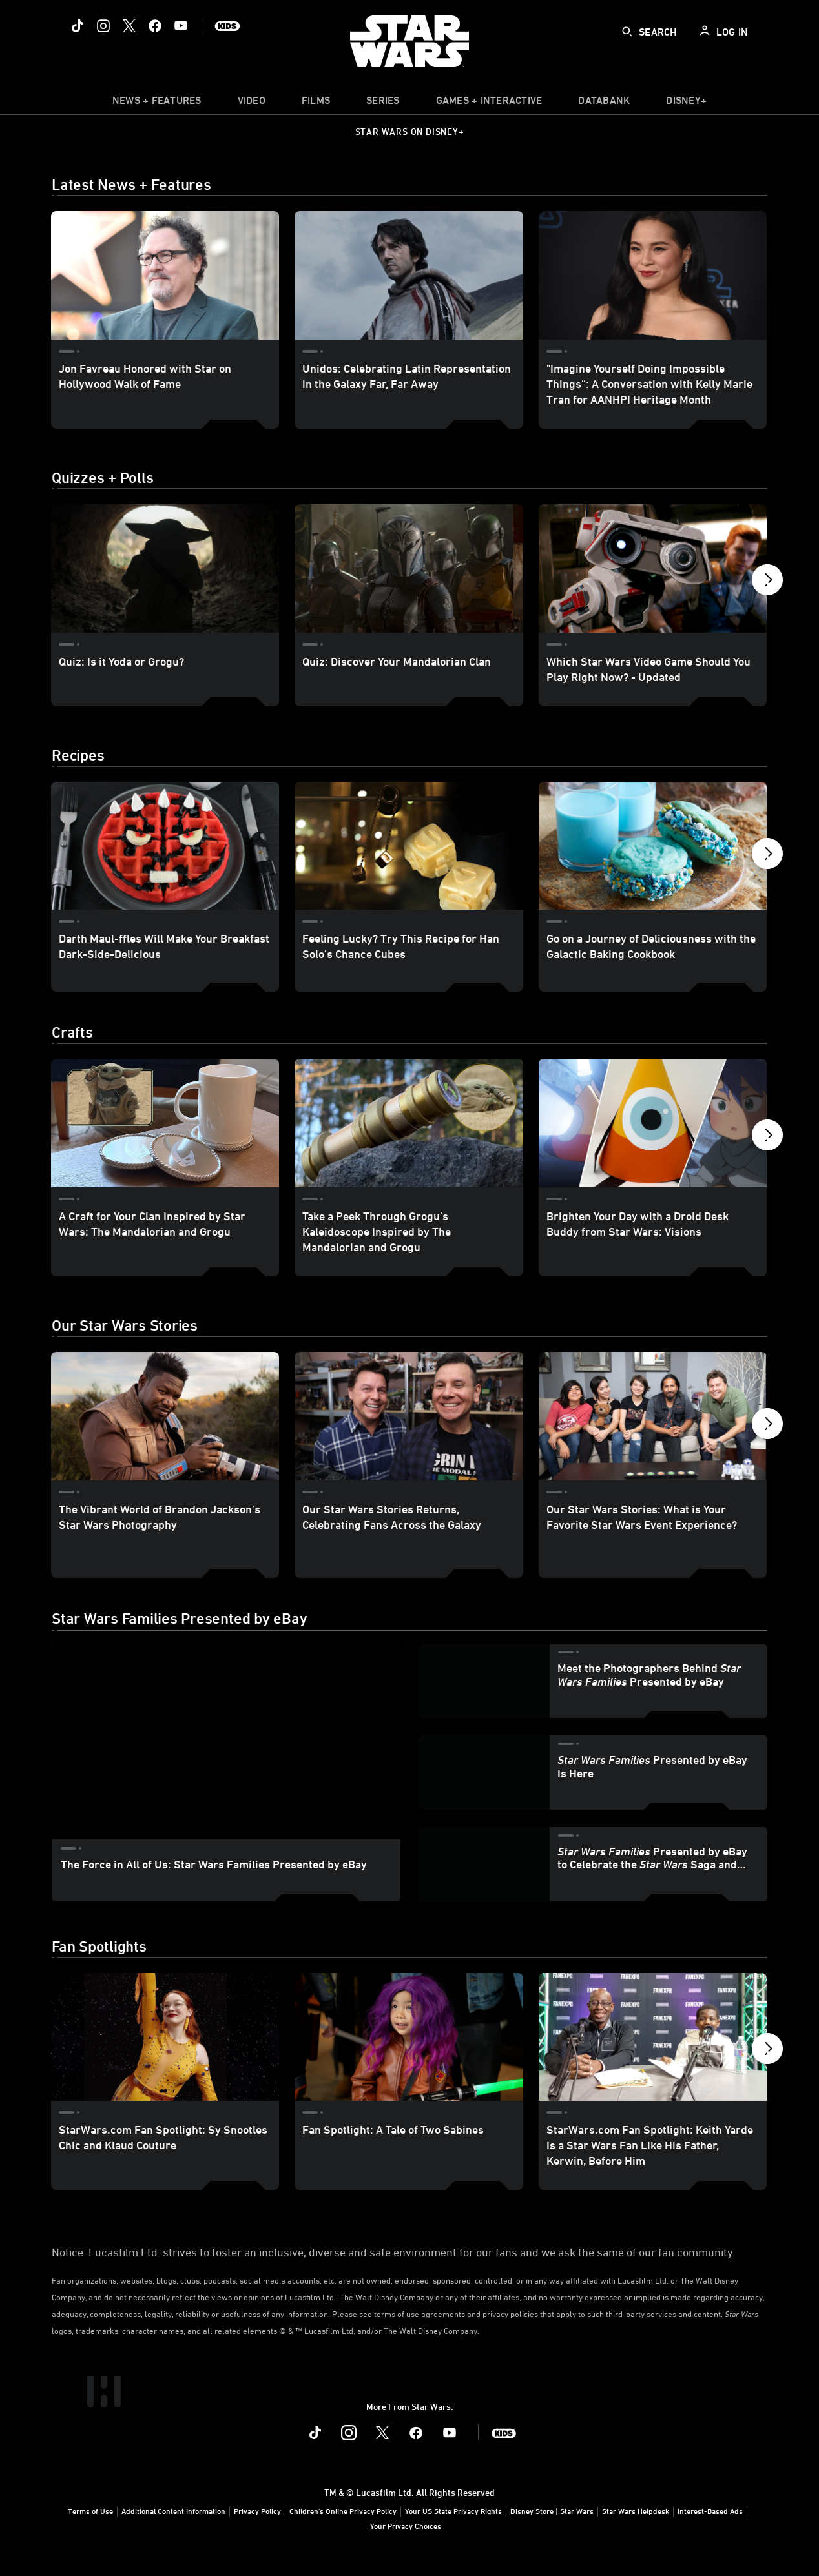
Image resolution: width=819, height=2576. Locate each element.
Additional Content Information (173, 2526)
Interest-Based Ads (710, 2526)
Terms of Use (90, 2526)
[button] (767, 583)
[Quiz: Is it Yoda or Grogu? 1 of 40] (165, 568)
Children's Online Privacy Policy (343, 2526)
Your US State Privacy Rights (453, 2526)
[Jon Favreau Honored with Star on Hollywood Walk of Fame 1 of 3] (165, 275)
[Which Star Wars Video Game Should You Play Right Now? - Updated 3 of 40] (653, 568)
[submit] (627, 31)
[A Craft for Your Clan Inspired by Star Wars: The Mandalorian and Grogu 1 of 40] (165, 1138)
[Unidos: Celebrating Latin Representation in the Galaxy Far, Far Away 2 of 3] (409, 275)
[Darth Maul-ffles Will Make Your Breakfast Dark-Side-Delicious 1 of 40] (165, 846)
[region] (226, 1758)
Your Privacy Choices (405, 2541)
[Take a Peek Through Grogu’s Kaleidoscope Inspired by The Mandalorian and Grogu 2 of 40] (409, 1138)
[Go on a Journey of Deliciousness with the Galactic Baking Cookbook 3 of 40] (653, 846)
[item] (157, 103)
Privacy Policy (257, 2526)
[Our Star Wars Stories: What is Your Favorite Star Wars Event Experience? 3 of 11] (653, 1431)
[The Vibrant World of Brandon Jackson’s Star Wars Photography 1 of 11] (165, 1431)
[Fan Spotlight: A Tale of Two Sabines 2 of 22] (409, 2052)
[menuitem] (252, 103)
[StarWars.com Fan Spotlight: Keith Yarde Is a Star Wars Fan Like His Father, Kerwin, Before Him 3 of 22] (653, 2052)
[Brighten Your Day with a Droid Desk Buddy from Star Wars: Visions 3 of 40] (653, 1138)
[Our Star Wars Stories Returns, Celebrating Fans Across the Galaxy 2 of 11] (409, 1431)
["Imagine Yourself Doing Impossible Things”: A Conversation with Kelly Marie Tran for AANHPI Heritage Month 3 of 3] (653, 275)
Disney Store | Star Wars (552, 2526)
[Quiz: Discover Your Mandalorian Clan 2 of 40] (409, 568)
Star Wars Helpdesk (635, 2526)
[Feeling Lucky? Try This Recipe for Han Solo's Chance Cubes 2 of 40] (409, 846)
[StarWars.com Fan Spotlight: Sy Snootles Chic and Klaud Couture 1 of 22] (165, 2052)
